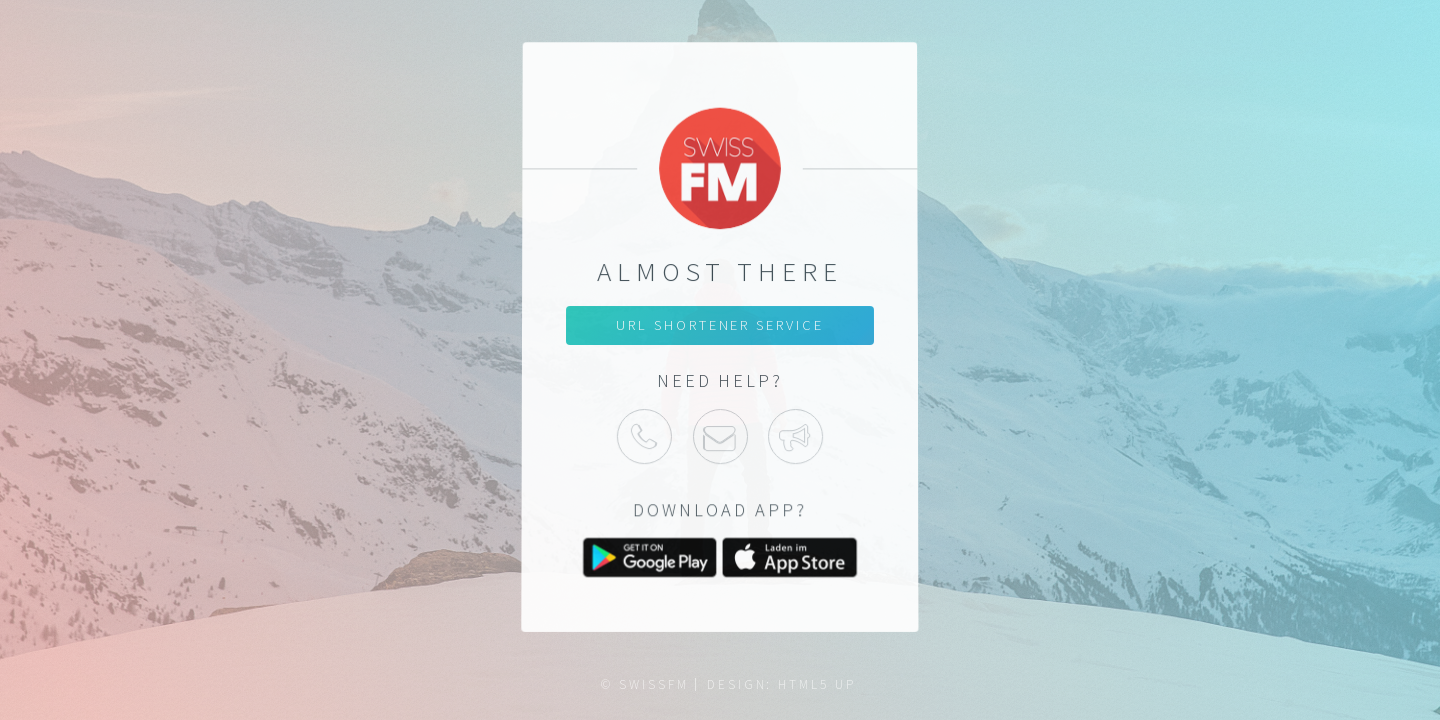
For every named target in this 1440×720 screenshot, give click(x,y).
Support (795, 435)
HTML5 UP (816, 684)
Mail (719, 435)
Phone (644, 435)
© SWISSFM (644, 684)
